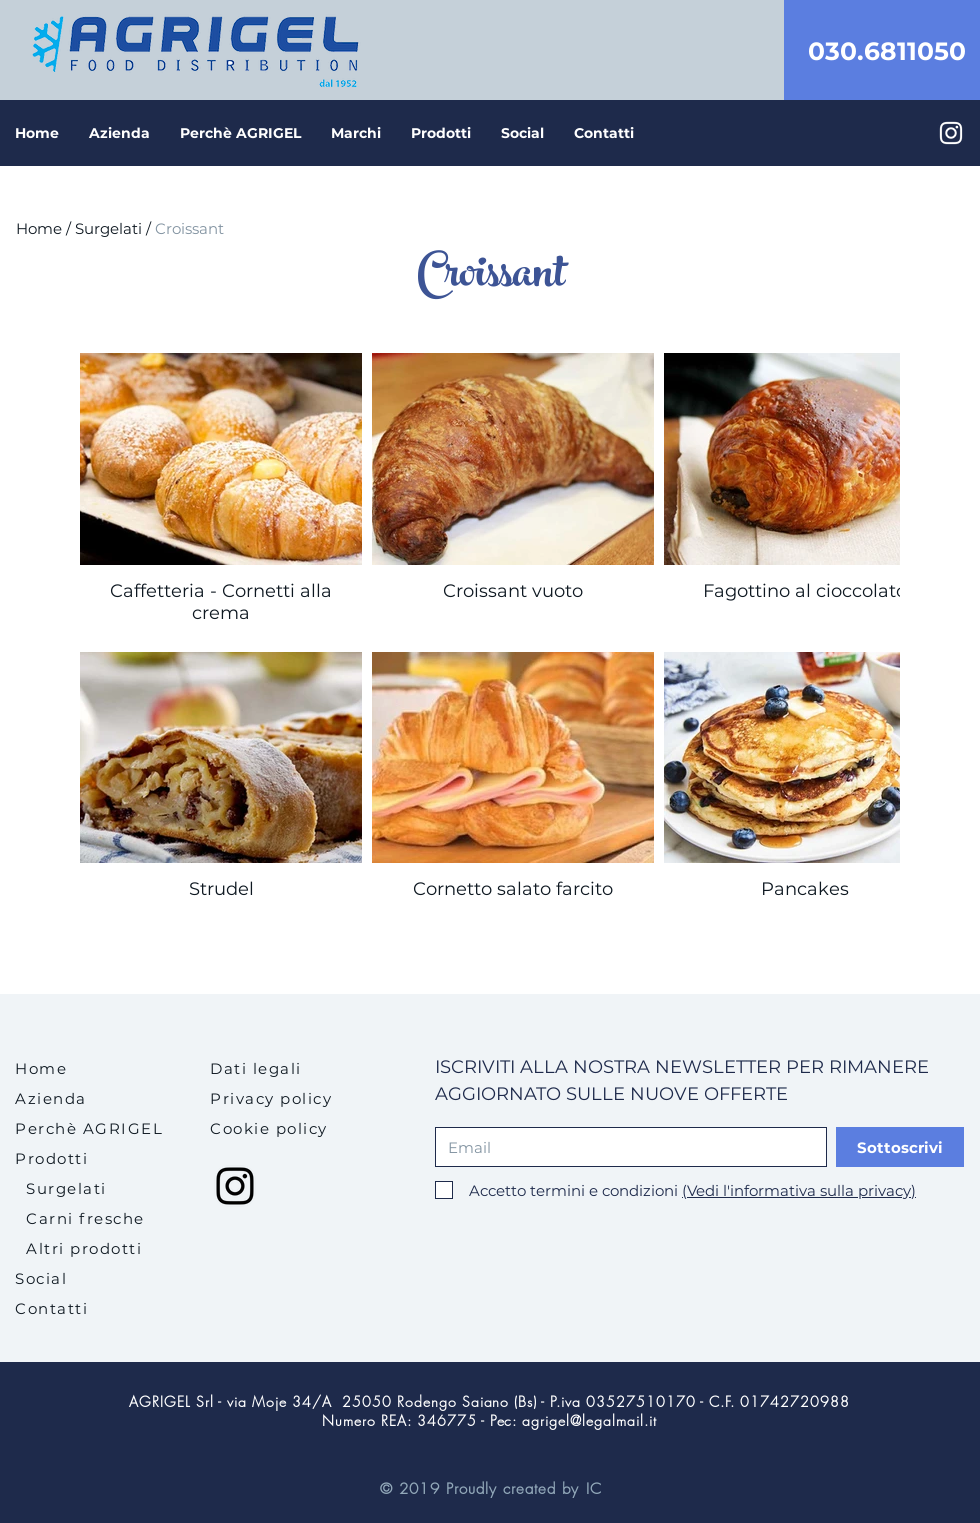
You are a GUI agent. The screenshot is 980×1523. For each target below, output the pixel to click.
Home (39, 228)
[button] (441, 133)
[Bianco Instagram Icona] (951, 133)
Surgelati (108, 228)
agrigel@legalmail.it (589, 1420)
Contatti (51, 1308)
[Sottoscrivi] (900, 1147)
